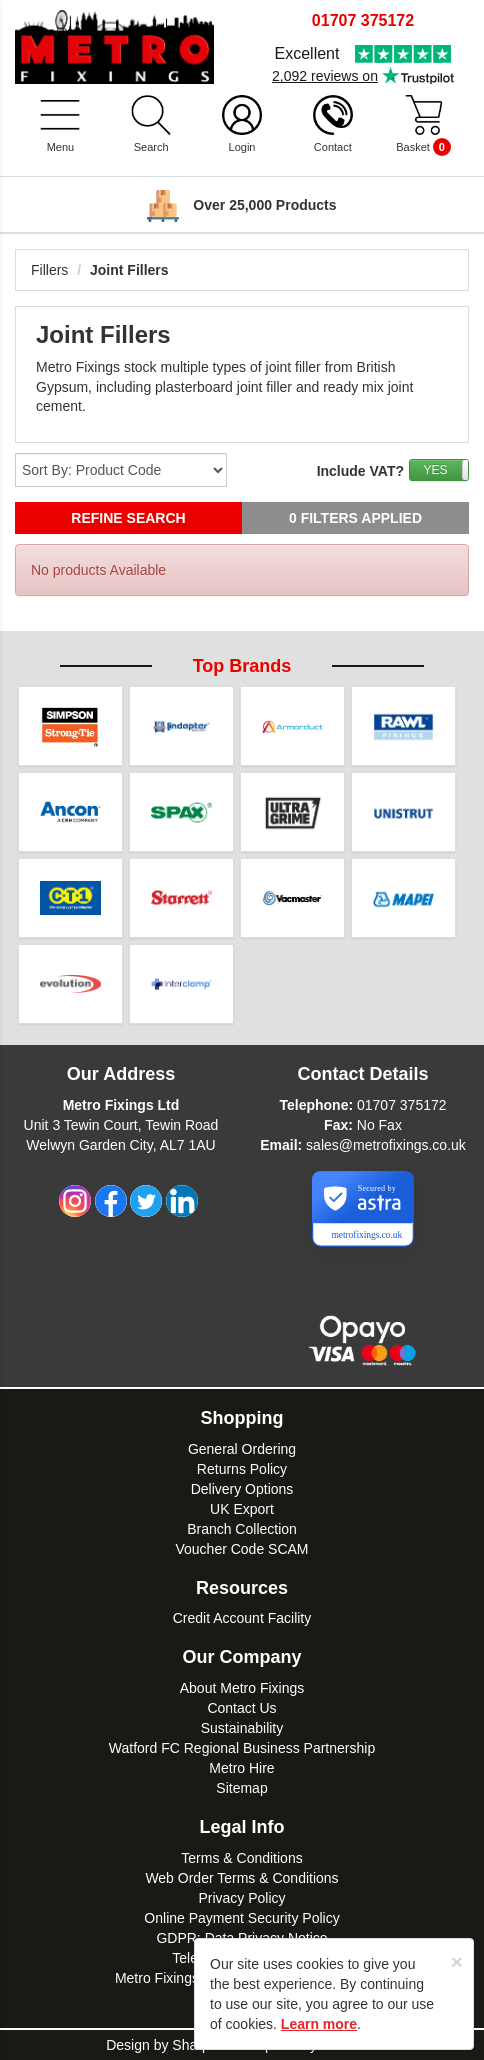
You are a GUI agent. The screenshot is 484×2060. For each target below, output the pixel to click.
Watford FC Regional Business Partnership (242, 1748)
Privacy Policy (241, 1898)
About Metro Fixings (242, 1688)
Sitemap (241, 1788)
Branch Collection (242, 1529)
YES (435, 470)
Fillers (49, 270)
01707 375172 (402, 1105)
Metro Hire (241, 1768)
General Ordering (242, 1449)
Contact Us (241, 1708)
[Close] (457, 1961)
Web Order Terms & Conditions (241, 1878)
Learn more (319, 2024)
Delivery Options (242, 1489)
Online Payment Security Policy (241, 1918)
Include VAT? (360, 471)
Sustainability (242, 1728)
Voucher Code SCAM (241, 1549)
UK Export (242, 1509)
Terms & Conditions (241, 1858)
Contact (333, 147)
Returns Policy (242, 1469)
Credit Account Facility (242, 1618)
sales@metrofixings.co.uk (386, 1145)
